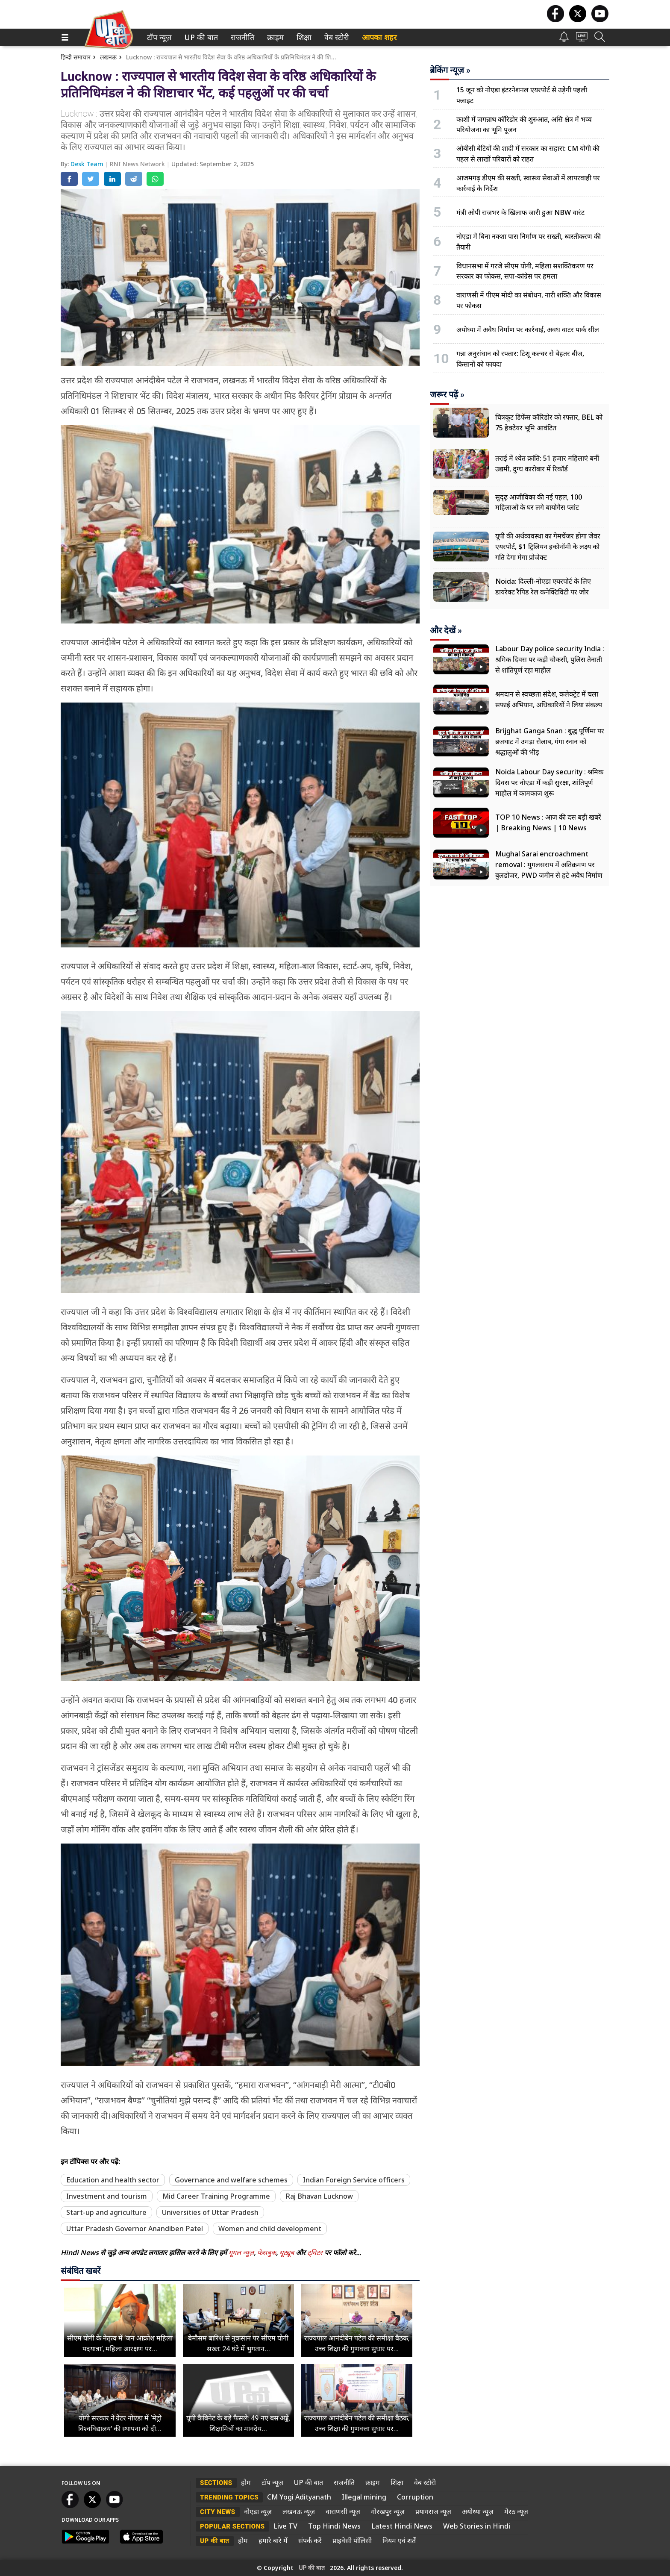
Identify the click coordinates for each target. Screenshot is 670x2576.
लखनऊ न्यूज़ (298, 2511)
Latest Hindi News (401, 2526)
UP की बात (199, 37)
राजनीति (241, 37)
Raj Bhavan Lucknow (319, 2196)
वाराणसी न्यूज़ (343, 2511)
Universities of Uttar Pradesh (210, 2212)
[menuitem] (159, 37)
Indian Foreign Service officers (354, 2180)
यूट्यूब (287, 2252)
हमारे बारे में (273, 2540)
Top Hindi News (334, 2526)
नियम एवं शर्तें (399, 2540)
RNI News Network (138, 163)
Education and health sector (112, 2180)
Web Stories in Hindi (476, 2526)
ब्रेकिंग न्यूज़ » (450, 70)
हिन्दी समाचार (76, 57)
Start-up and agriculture (106, 2212)
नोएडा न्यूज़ (258, 2511)
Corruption (415, 2497)
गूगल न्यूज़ (241, 2252)
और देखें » (446, 630)
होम (246, 2482)
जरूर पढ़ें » (447, 394)
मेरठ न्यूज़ (516, 2511)
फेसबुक (266, 2252)
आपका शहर (379, 37)
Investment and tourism (106, 2196)
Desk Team (88, 163)
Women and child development (269, 2228)
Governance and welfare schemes (231, 2180)
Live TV (285, 2526)
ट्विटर (315, 2252)
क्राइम (274, 37)
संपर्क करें (310, 2540)
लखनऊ (108, 57)
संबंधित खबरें (80, 2271)
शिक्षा (303, 37)
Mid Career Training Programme (216, 2196)
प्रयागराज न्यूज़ (433, 2511)
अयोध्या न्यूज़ (478, 2511)
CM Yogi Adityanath (299, 2497)
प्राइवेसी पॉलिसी (352, 2540)
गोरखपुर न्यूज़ (388, 2511)
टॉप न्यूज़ (157, 37)
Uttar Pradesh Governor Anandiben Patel (134, 2228)
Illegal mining (364, 2497)
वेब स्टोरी (335, 37)
